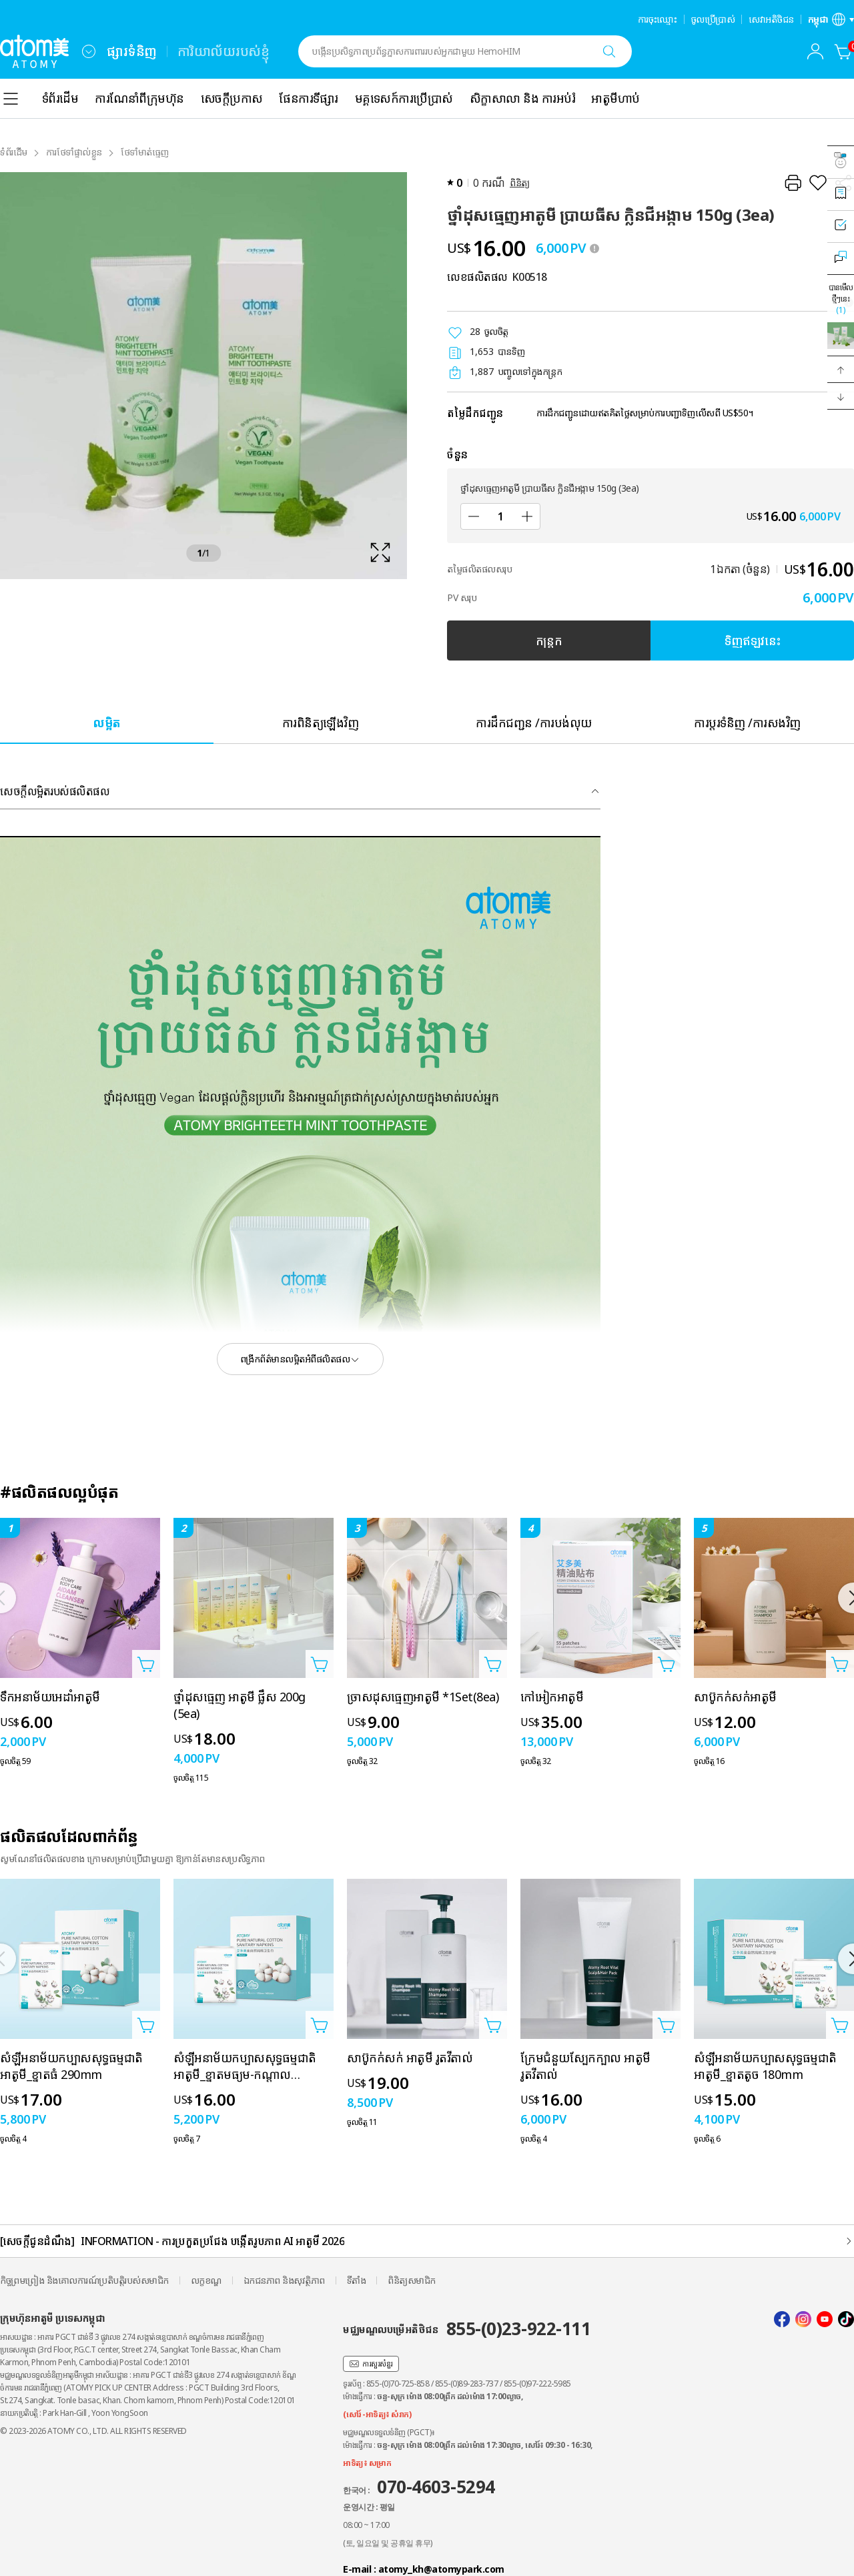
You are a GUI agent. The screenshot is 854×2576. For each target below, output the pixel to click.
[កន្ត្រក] (843, 51)
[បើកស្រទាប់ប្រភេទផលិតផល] (10, 98)
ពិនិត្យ (520, 182)
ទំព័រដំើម (13, 151)
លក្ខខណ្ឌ (206, 2280)
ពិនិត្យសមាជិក (412, 2280)
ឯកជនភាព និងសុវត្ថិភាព (284, 2280)
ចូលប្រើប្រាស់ (713, 19)
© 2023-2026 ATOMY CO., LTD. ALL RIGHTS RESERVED (93, 2431)
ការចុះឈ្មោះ (657, 19)
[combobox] (89, 51)
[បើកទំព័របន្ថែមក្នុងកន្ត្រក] (146, 1664)
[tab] (107, 722)
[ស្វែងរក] (609, 51)
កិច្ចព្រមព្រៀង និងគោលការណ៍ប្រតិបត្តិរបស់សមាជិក (84, 2280)
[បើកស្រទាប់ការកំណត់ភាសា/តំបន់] (831, 19)
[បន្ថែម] (527, 516)
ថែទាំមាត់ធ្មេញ (145, 151)
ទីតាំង (356, 2280)
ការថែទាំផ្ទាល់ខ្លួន (74, 151)
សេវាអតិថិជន (771, 19)
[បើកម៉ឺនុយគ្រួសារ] (88, 51)
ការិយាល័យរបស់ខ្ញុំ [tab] (223, 51)
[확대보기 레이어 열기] (203, 375)
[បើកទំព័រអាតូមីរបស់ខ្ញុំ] (815, 51)
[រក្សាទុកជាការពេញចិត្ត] (818, 182)
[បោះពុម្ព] (792, 182)
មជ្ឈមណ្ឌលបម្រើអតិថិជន (466, 2328)
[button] (840, 369)
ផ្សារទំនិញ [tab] (132, 51)
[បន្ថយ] (473, 516)
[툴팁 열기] (594, 248)
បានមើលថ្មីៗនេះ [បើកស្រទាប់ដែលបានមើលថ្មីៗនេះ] (840, 299)
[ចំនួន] (500, 516)
